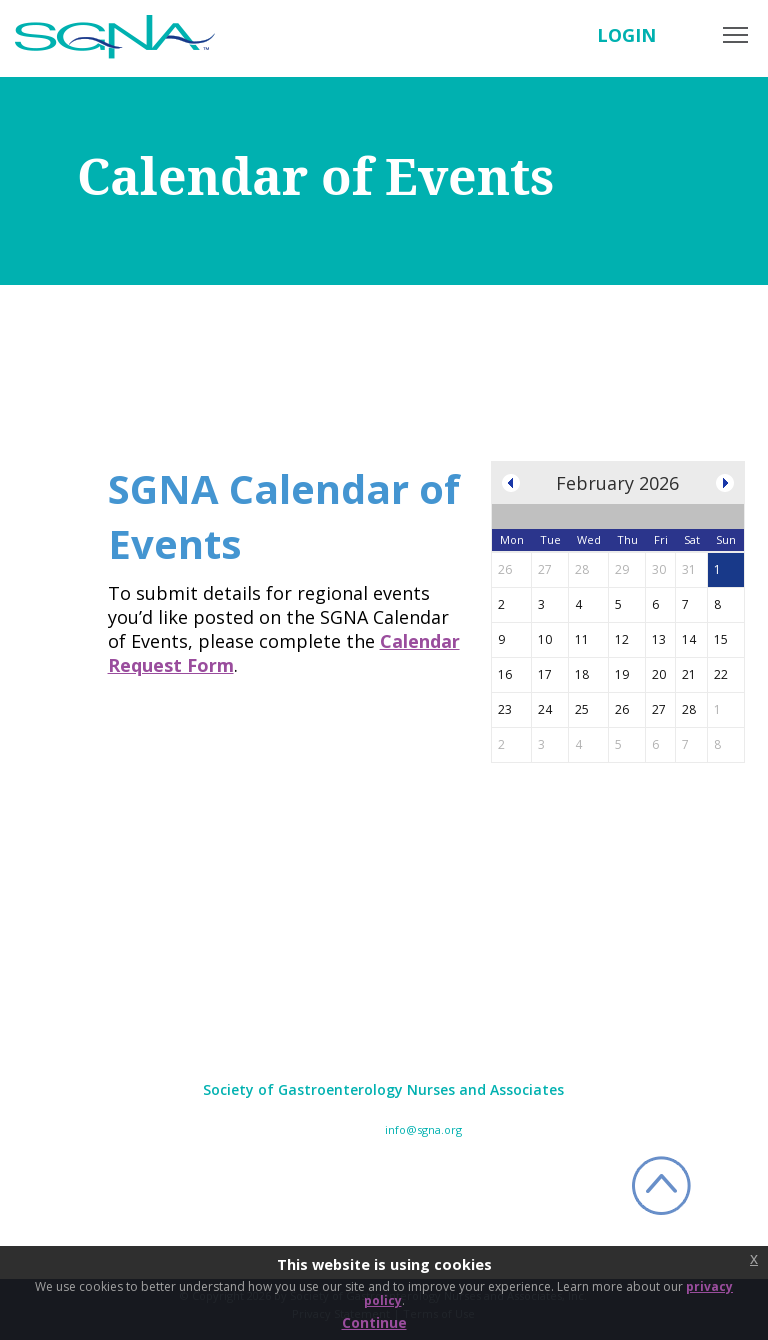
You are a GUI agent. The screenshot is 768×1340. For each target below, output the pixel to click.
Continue (374, 1322)
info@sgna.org (423, 1129)
